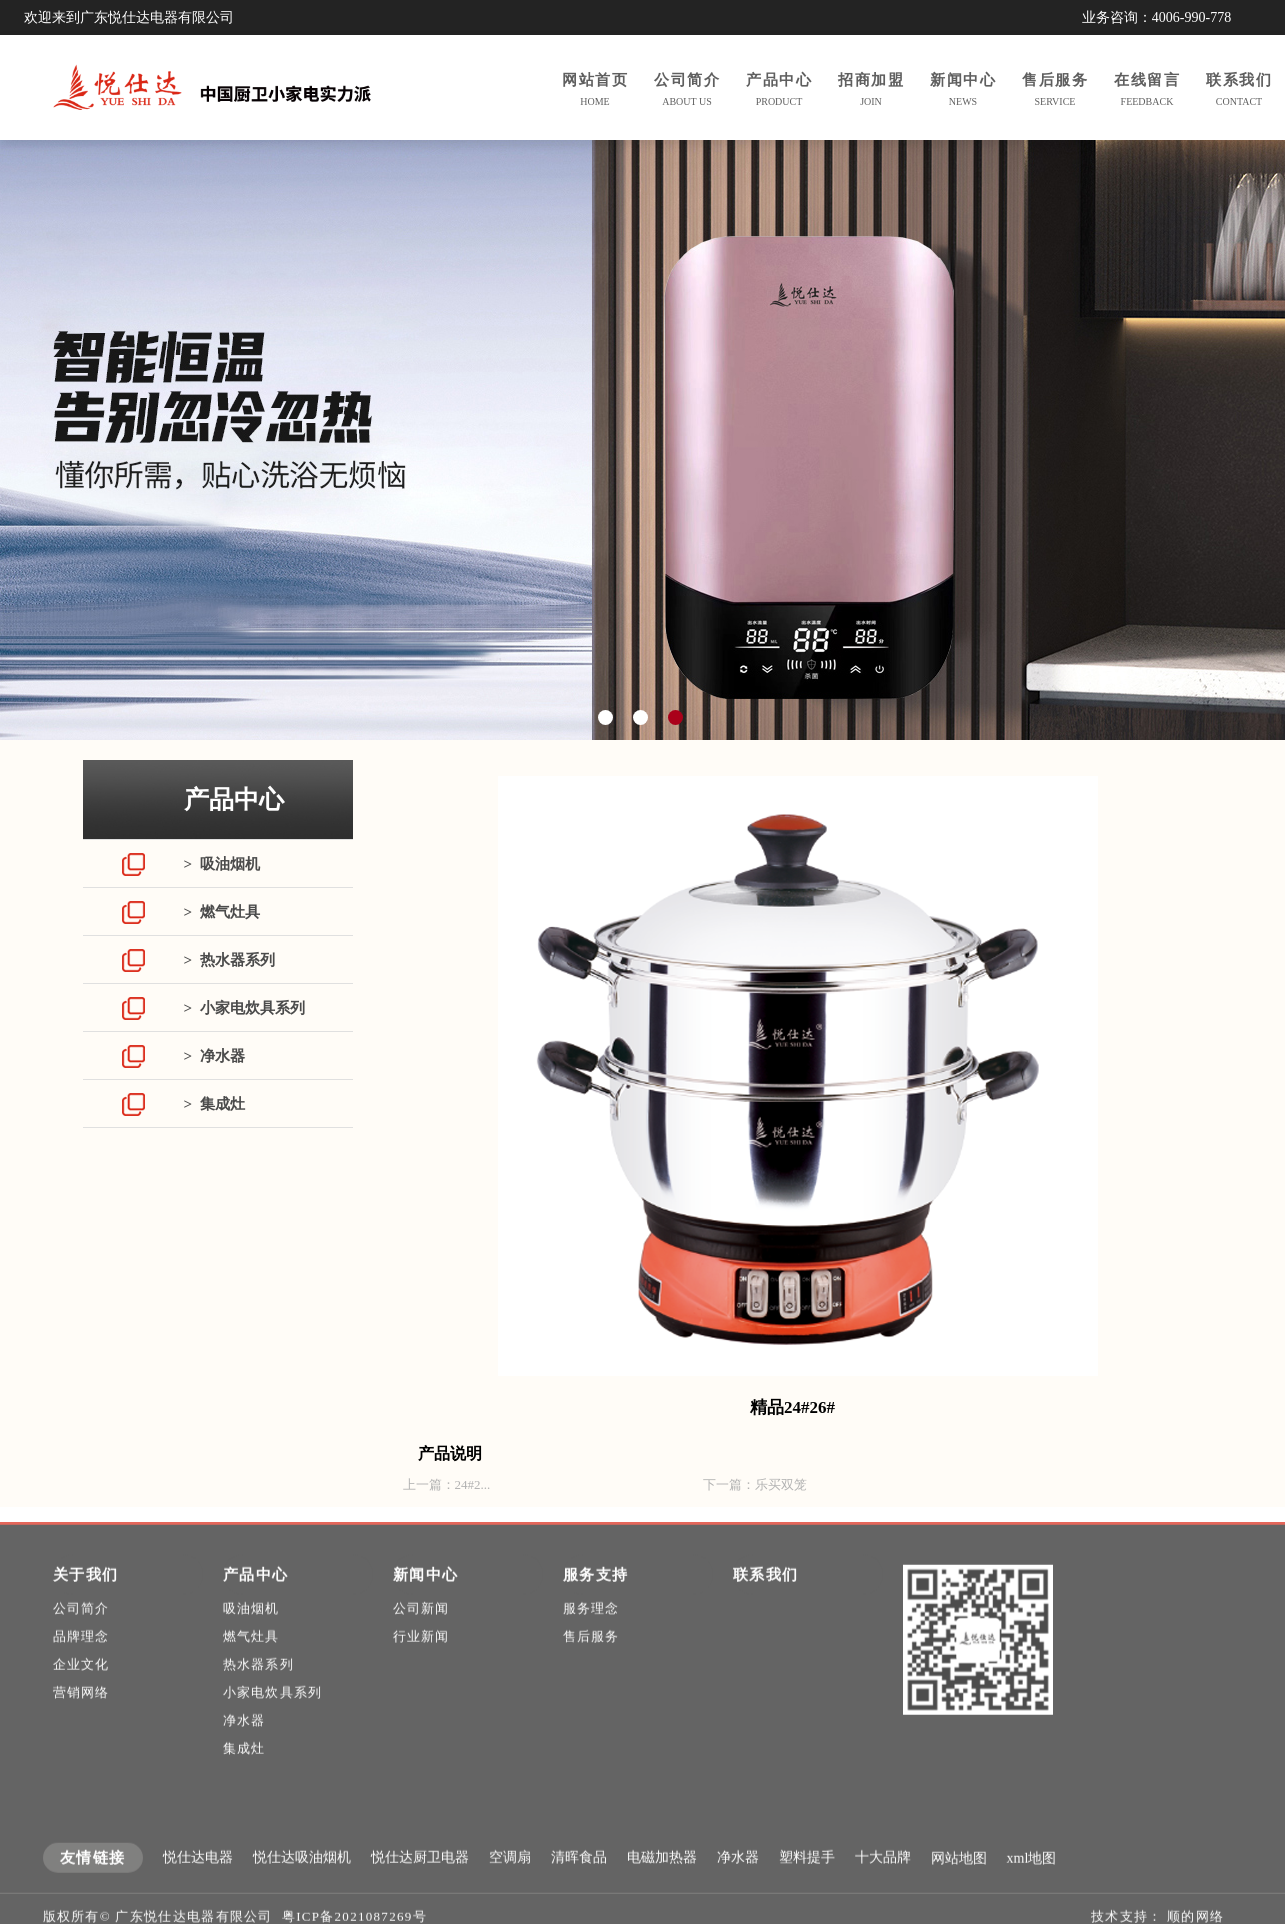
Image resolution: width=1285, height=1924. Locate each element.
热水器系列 (259, 1688)
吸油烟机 (251, 1632)
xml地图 (1032, 1882)
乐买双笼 (781, 1484)
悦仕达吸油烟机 (302, 1881)
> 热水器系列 (229, 960)
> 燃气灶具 (222, 912)
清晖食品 (579, 1881)
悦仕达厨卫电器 (420, 1881)
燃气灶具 (251, 1660)
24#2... (473, 1484)
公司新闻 (421, 1632)
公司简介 (81, 1632)
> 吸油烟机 (222, 864)
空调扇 (510, 1881)
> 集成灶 (214, 1104)
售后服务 (591, 1660)
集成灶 (244, 1772)
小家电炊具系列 (273, 1716)
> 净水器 (214, 1056)
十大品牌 (883, 1881)
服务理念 (591, 1632)
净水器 (244, 1744)
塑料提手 (807, 1881)
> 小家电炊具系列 (244, 1008)
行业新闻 (421, 1660)
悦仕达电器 (198, 1881)
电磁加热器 (662, 1881)
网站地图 (959, 1882)
